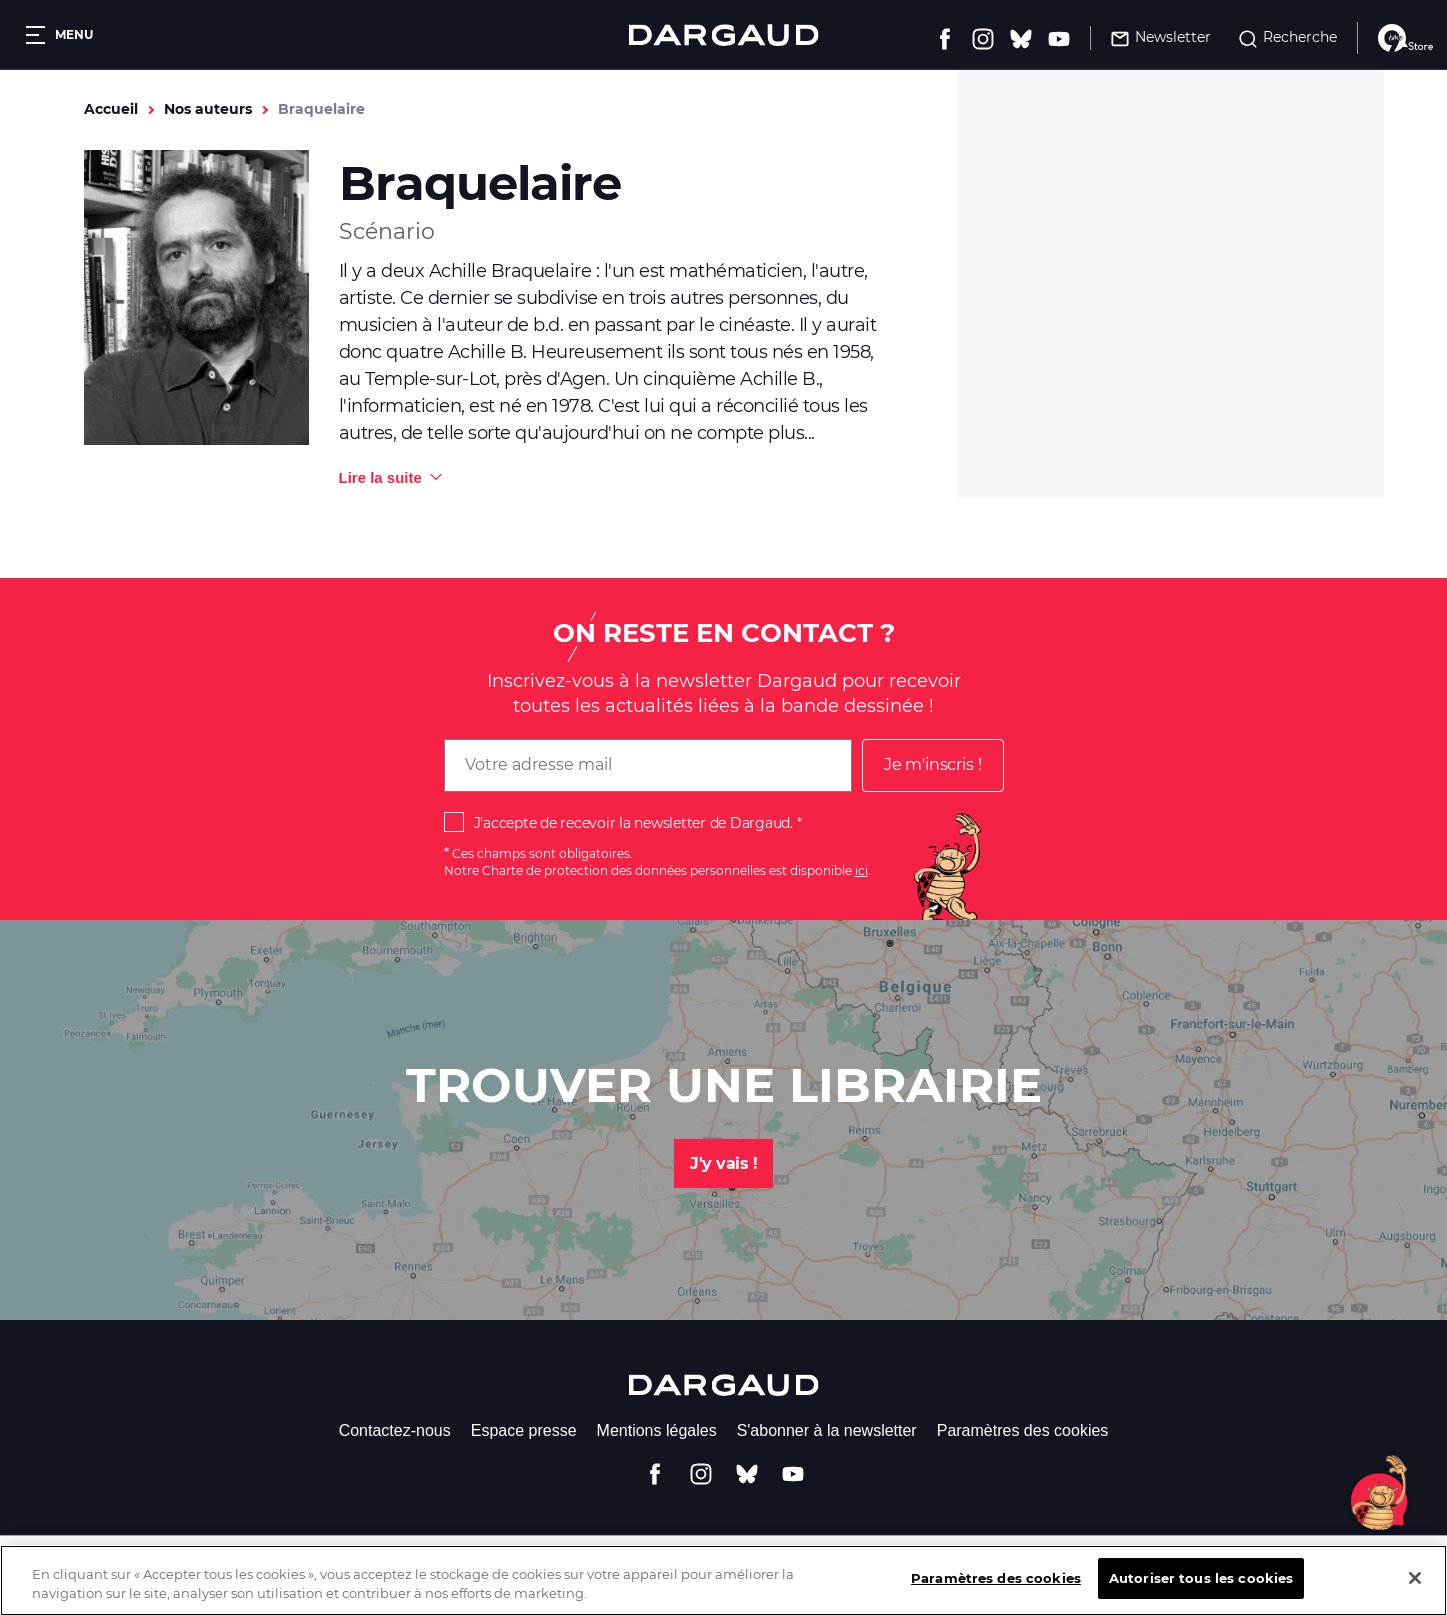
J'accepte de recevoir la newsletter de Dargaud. (633, 823)
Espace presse (524, 1430)
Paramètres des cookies (1023, 1430)
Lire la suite (380, 477)
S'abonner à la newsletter (827, 1430)
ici (861, 870)
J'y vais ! (723, 1163)
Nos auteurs (208, 109)
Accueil (111, 109)
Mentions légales (657, 1430)
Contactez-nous (395, 1430)
